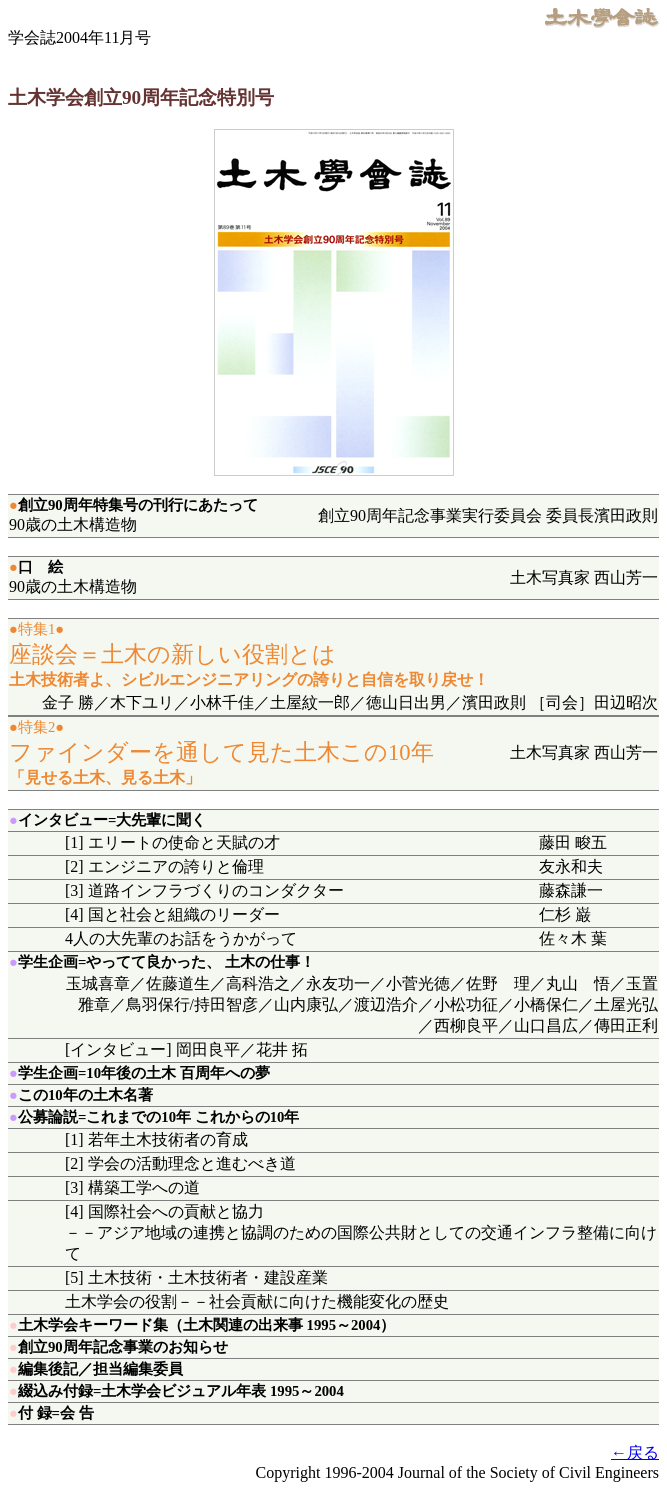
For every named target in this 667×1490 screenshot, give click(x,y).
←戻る (635, 1452)
